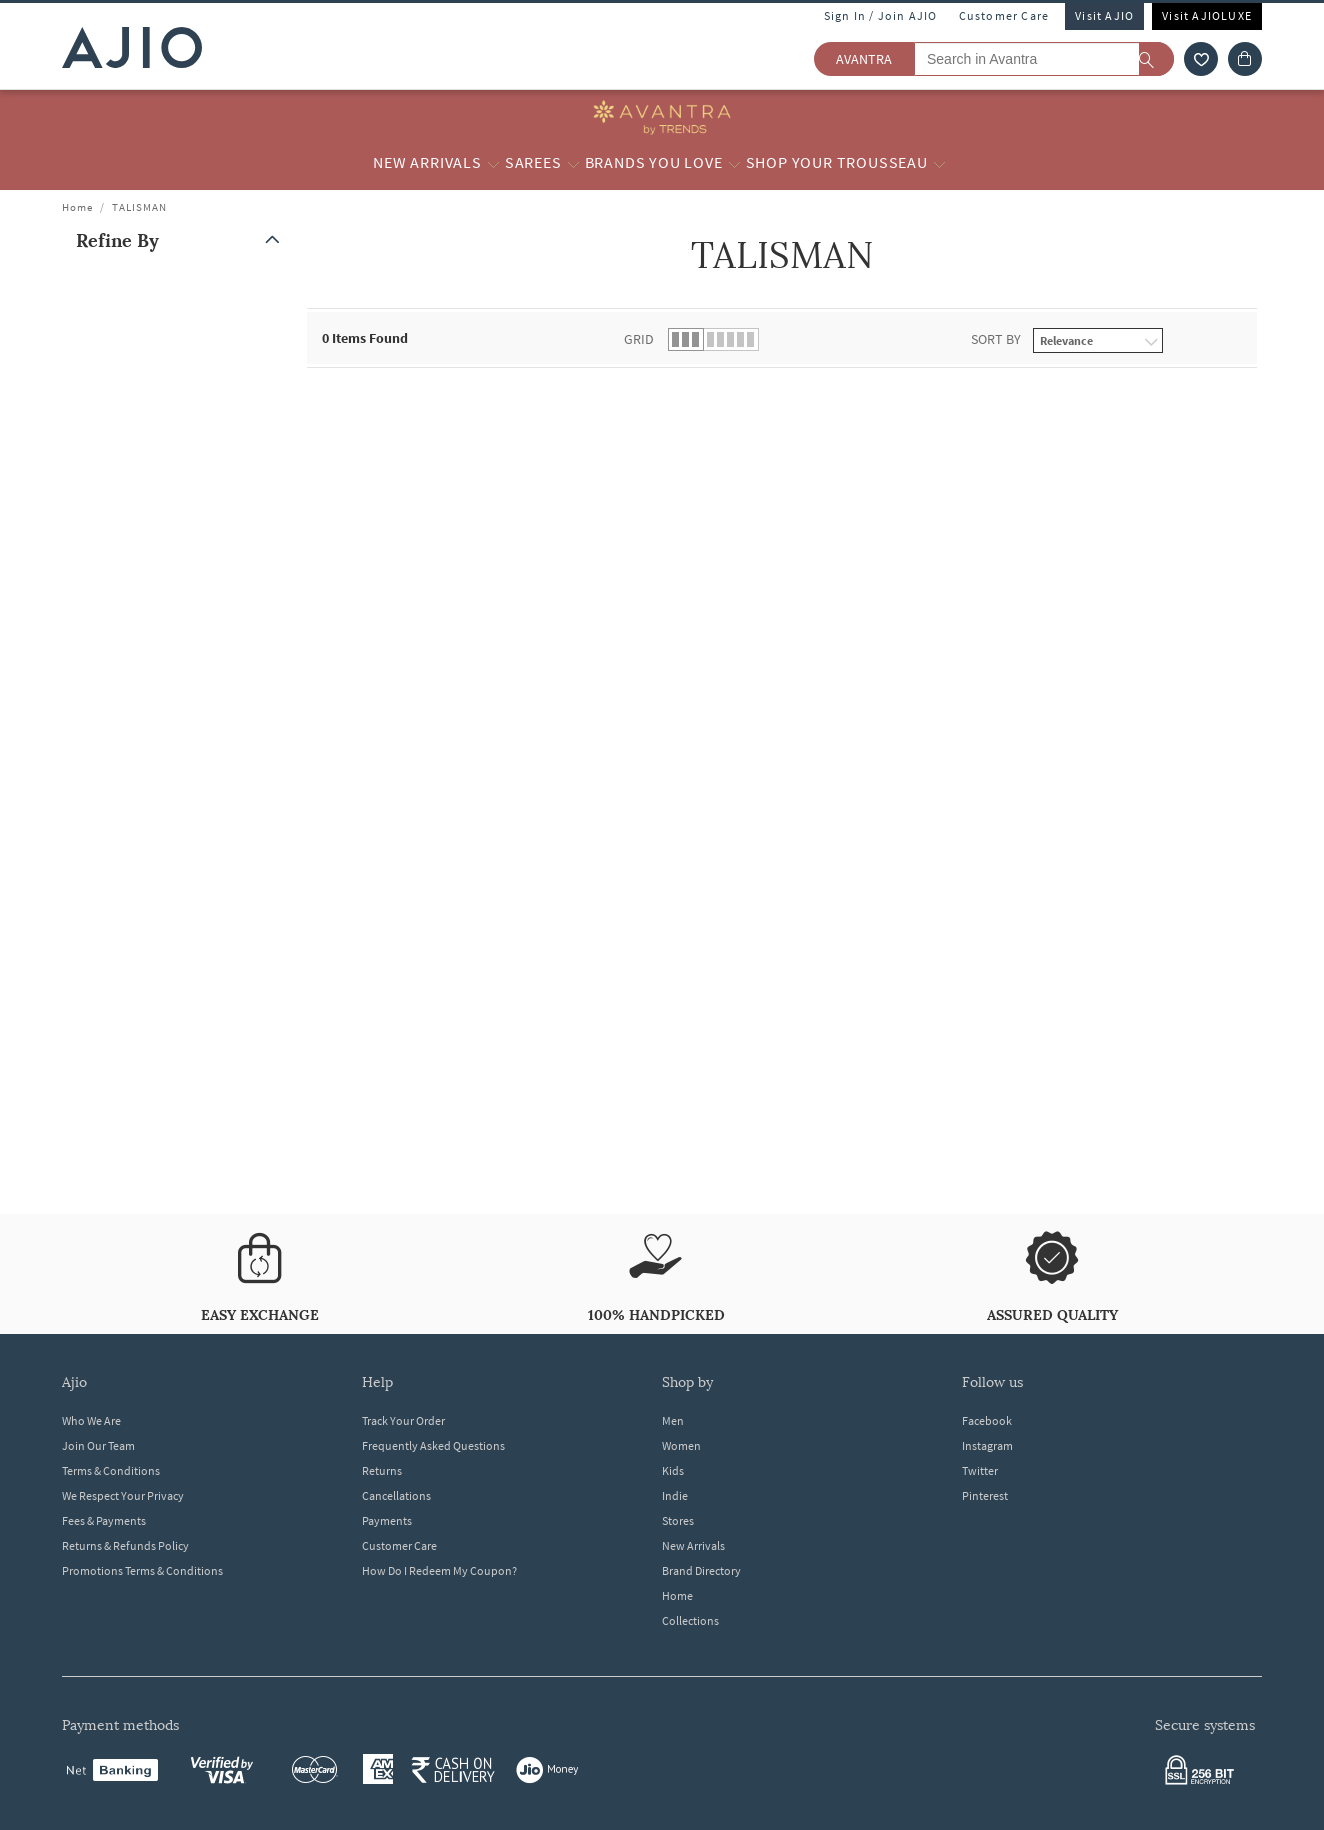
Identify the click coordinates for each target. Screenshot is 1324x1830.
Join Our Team (98, 1445)
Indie (675, 1495)
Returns (382, 1470)
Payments (387, 1520)
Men (673, 1420)
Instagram (987, 1445)
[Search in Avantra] (1044, 59)
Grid (639, 339)
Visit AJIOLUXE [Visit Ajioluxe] (1207, 15)
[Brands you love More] (734, 163)
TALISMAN (139, 207)
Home (77, 207)
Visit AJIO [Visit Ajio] (1104, 15)
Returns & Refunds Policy (125, 1545)
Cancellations (396, 1495)
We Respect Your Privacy (123, 1495)
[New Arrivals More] (493, 163)
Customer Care (1004, 15)
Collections (690, 1620)
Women (681, 1445)
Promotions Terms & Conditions (142, 1570)
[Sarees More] (573, 163)
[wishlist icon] (1201, 59)
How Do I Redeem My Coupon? (439, 1570)
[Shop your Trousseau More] (939, 163)
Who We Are (91, 1420)
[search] (1156, 59)
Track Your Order (403, 1420)
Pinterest (985, 1495)
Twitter (980, 1470)
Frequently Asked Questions (433, 1445)
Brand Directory (701, 1570)
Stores (678, 1520)
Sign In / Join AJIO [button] (881, 15)
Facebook (987, 1420)
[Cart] (1245, 59)
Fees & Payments (104, 1520)
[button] (182, 240)
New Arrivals (693, 1545)
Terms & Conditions (111, 1470)
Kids (673, 1470)
